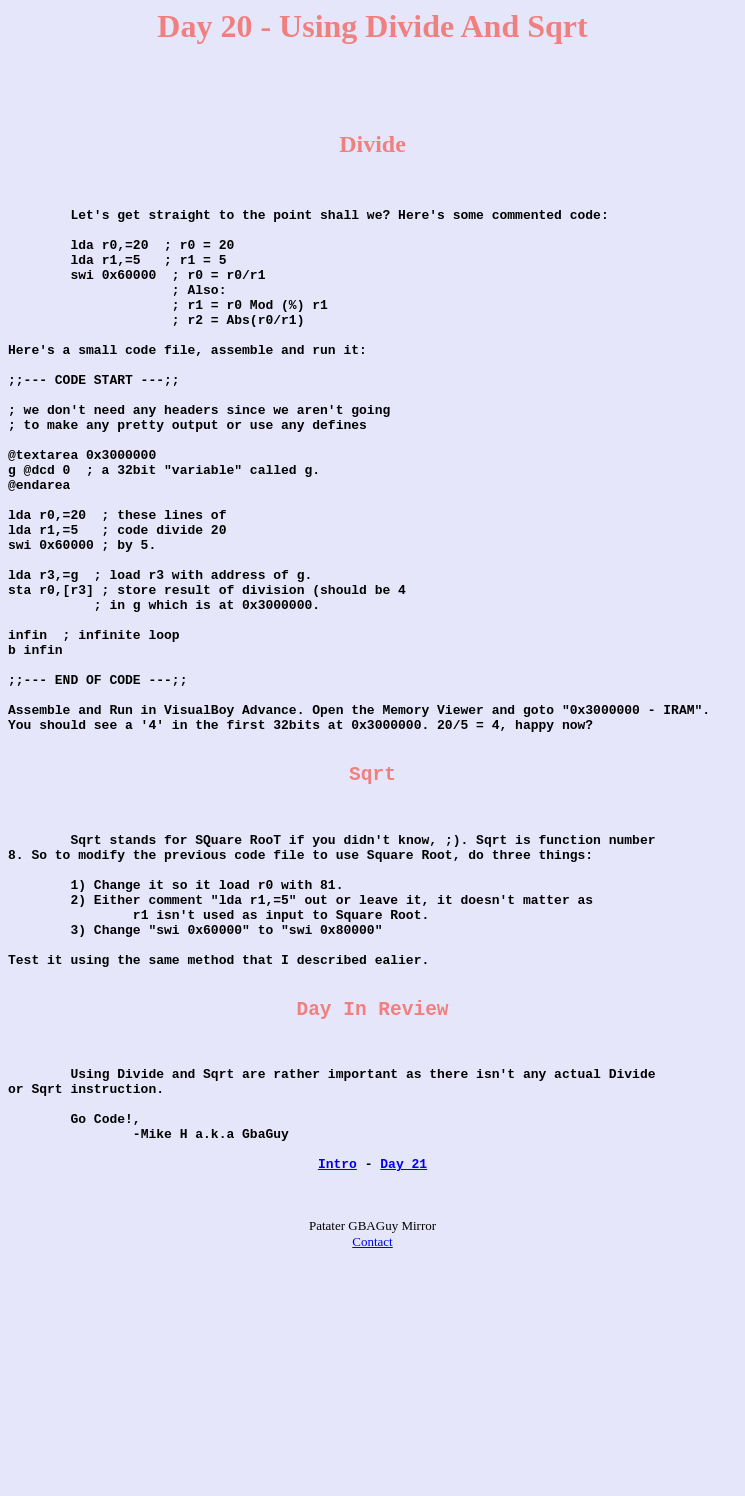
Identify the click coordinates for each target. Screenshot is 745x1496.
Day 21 (403, 1359)
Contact (372, 1443)
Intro (337, 1359)
